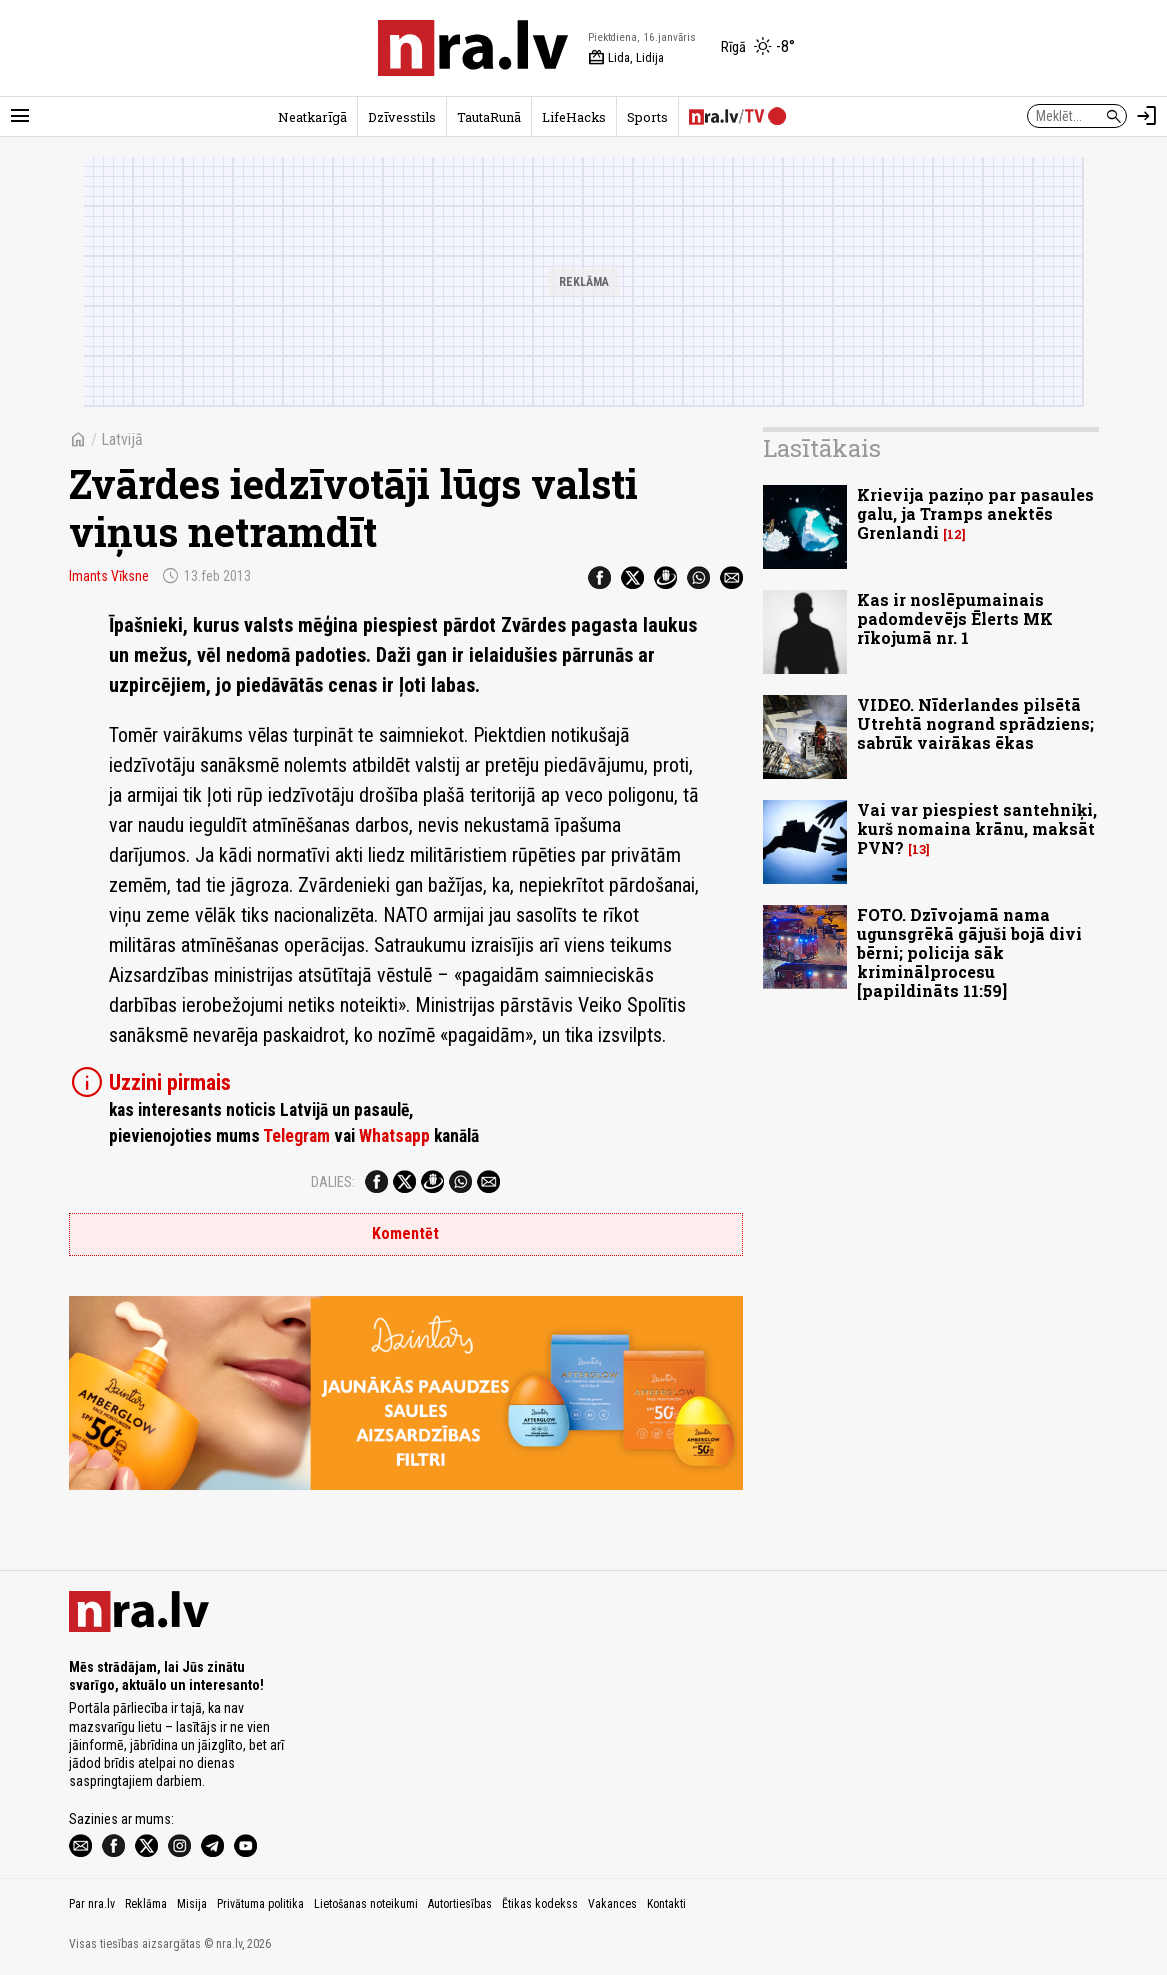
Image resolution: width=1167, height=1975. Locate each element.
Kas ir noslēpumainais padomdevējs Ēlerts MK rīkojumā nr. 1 (955, 618)
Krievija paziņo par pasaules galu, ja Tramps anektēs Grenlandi (975, 513)
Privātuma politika (260, 1904)
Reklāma (146, 1904)
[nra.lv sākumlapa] (473, 48)
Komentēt (405, 1233)
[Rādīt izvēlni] (20, 116)
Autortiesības (460, 1904)
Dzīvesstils (402, 117)
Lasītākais (822, 448)
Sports (647, 117)
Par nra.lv (92, 1904)
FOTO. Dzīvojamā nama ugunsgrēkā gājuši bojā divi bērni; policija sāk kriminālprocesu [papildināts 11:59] (969, 953)
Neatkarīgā (312, 117)
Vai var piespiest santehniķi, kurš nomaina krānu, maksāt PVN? (977, 828)
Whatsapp (394, 1136)
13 (919, 849)
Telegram (296, 1136)
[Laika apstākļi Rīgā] (758, 48)
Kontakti (666, 1904)
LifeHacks (574, 117)
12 (954, 534)
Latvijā (122, 439)
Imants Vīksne (109, 576)
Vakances (612, 1904)
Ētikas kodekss (540, 1904)
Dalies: (333, 1182)
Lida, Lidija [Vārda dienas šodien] (626, 58)
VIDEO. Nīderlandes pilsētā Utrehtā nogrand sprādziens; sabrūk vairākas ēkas (975, 723)
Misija (192, 1904)
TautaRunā (489, 117)
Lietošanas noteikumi (366, 1904)
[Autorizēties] (1147, 116)
